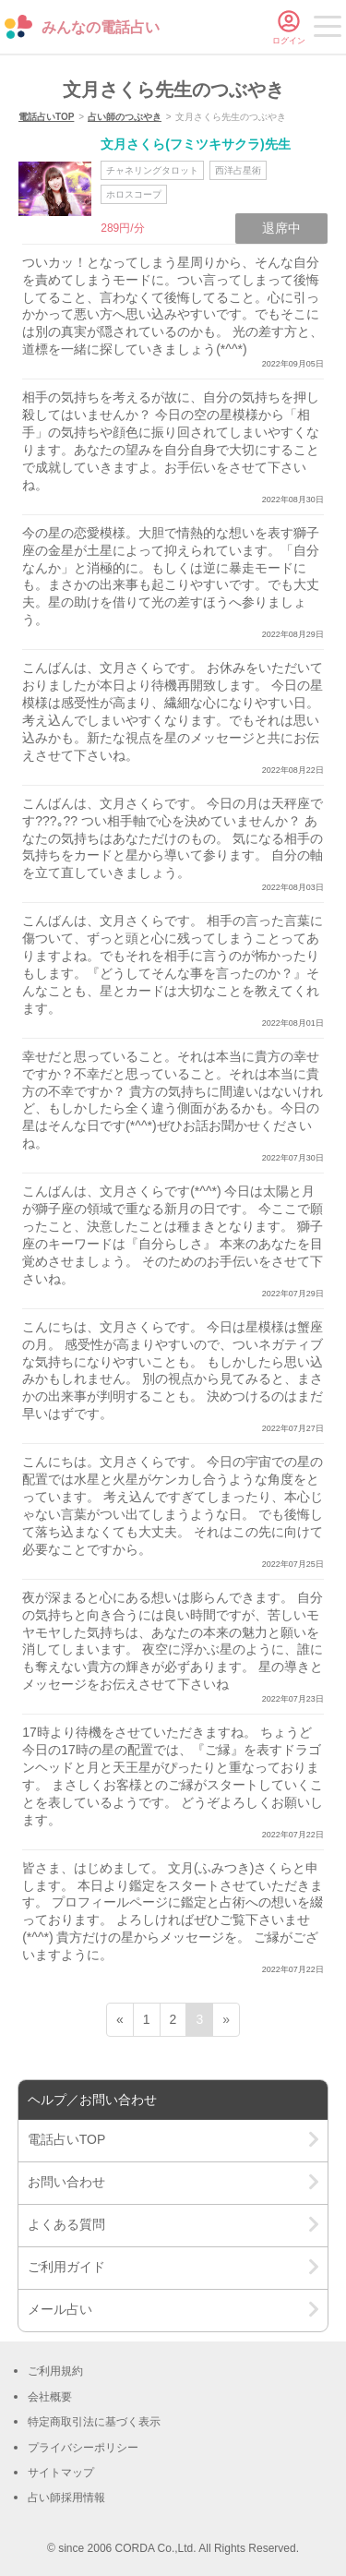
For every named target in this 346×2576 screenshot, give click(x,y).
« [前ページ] (120, 2019)
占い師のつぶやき (124, 117)
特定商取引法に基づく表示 (94, 2421)
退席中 (281, 228)
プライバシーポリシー (83, 2447)
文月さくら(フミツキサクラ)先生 (195, 144)
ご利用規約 (55, 2371)
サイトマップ (61, 2472)
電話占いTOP (46, 117)
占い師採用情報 (66, 2497)
